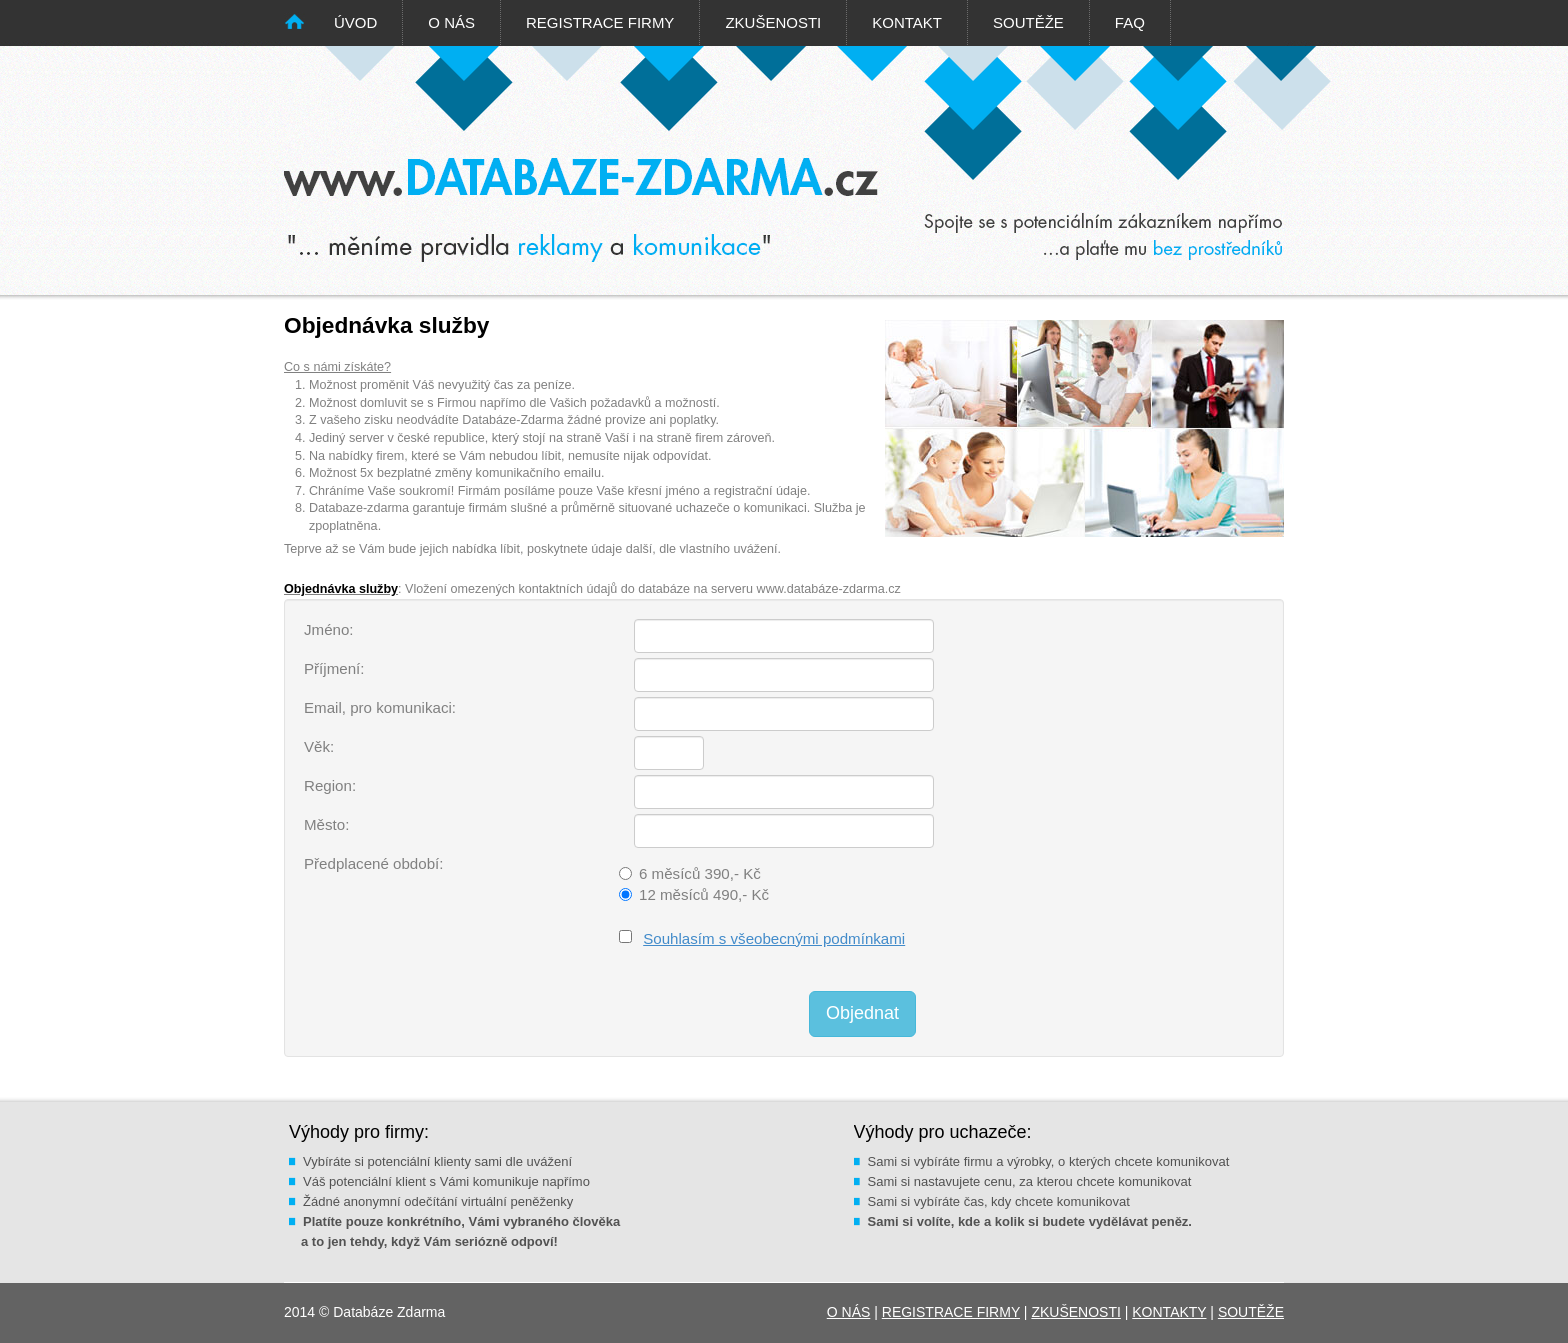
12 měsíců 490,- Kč (704, 894)
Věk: (319, 746)
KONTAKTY (1169, 1312)
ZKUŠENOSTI (773, 22)
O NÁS (451, 22)
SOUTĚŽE (1028, 22)
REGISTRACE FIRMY (600, 22)
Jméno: (329, 629)
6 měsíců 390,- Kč (700, 873)
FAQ (1130, 22)
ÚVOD (355, 22)
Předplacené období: (373, 863)
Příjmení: (334, 668)
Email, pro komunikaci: (380, 707)
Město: (326, 824)
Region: (330, 785)
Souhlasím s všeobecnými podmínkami (774, 938)
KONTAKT (907, 22)
